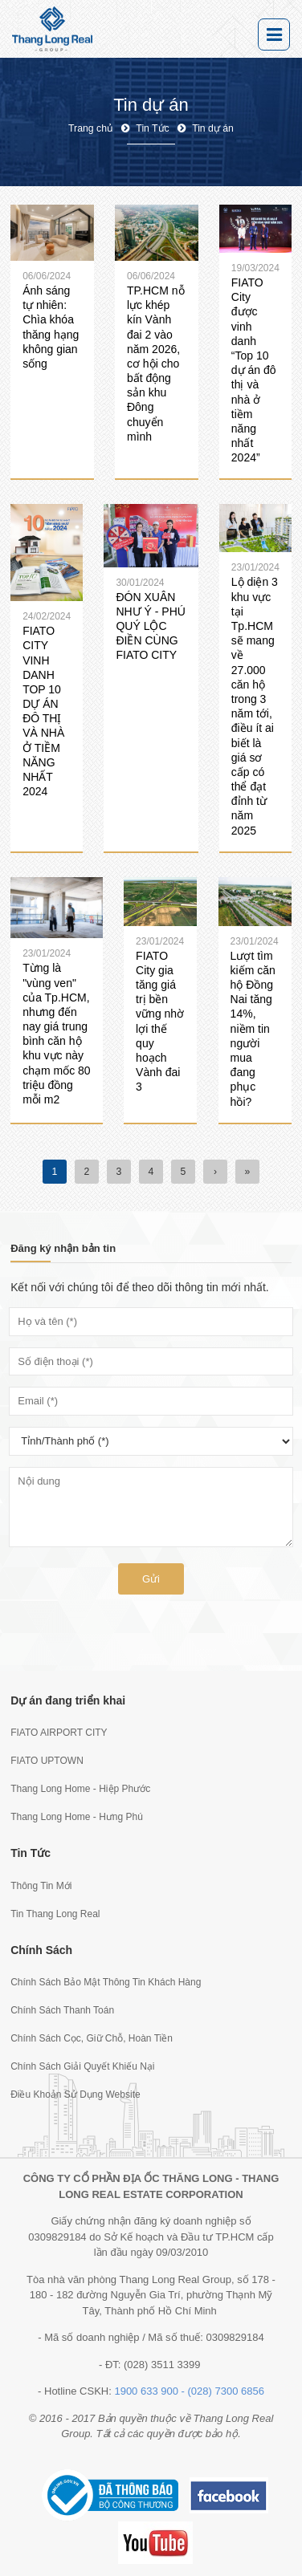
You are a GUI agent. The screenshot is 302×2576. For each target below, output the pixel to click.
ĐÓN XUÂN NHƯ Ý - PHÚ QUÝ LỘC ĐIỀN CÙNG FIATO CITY (150, 626)
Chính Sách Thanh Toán (62, 2010)
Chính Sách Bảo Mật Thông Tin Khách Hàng (105, 1982)
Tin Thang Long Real (55, 1914)
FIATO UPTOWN (47, 1760)
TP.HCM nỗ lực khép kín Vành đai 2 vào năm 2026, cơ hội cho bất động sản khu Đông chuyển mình (156, 363)
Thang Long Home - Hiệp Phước (80, 1788)
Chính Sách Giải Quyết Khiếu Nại (82, 2066)
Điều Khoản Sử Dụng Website (75, 2094)
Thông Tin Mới (40, 1885)
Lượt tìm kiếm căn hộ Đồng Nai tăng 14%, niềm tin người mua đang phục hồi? (253, 1028)
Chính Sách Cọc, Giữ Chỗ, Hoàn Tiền (91, 2038)
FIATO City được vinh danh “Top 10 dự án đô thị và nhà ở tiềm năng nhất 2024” (253, 370)
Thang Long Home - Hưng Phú (76, 1816)
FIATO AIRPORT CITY (58, 1732)
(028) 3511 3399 (162, 2365)
